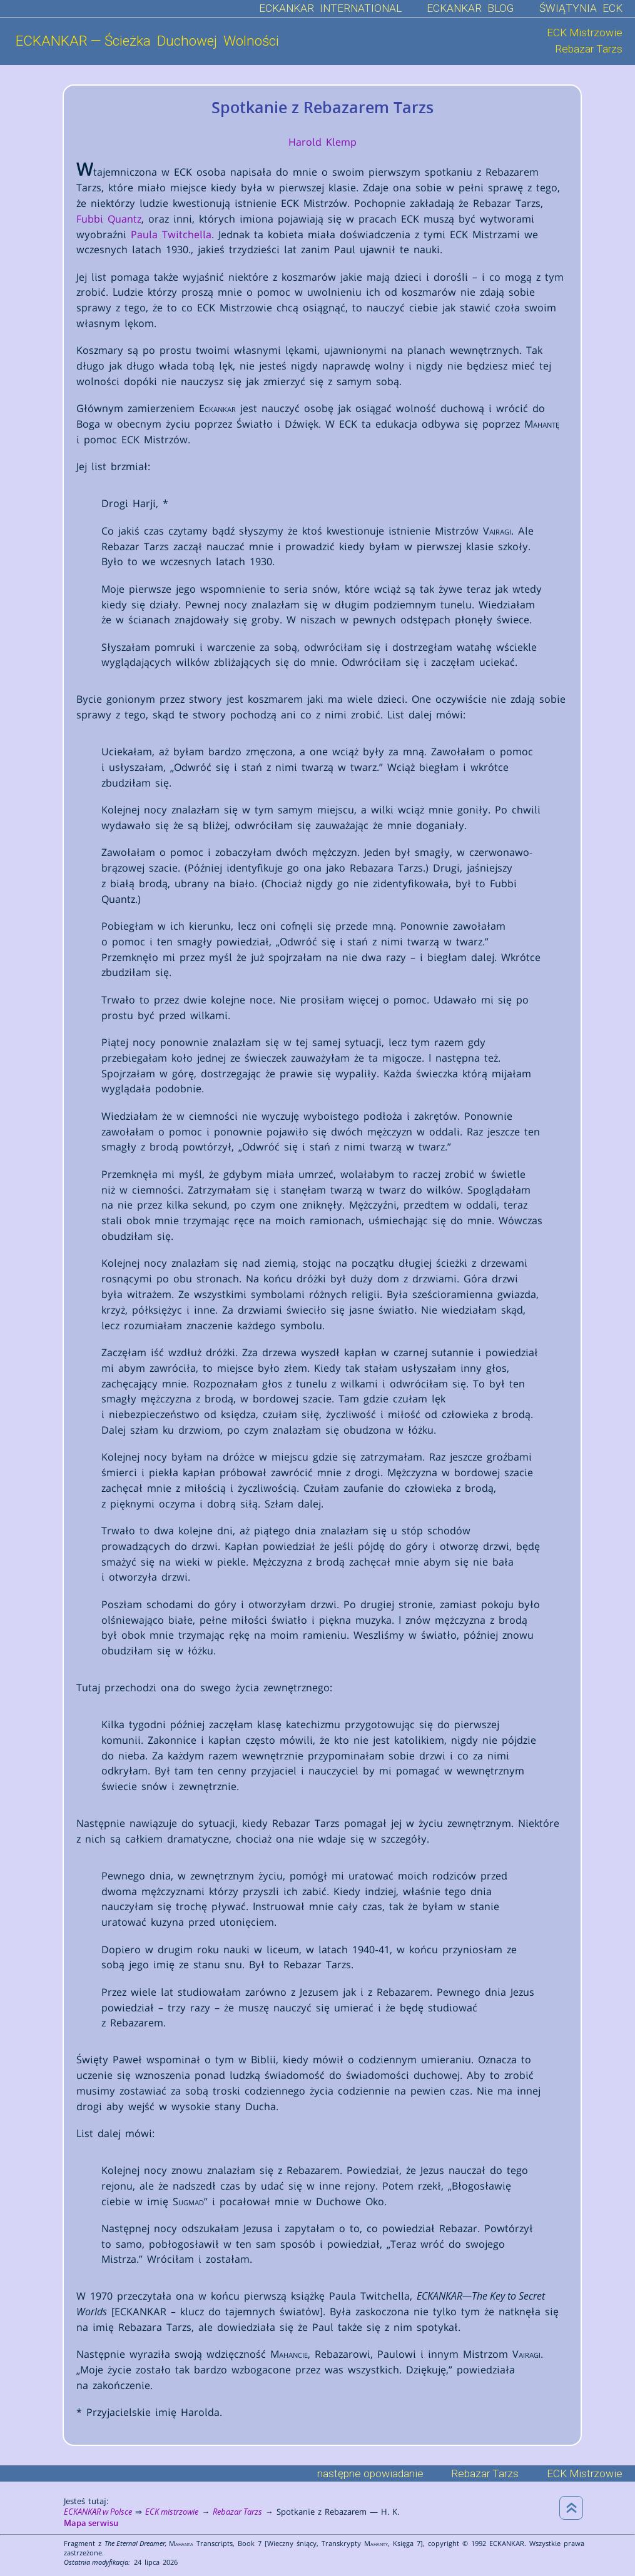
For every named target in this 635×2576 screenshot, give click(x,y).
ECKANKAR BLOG (470, 8)
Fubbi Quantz (108, 219)
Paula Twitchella (171, 234)
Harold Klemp (322, 142)
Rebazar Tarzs (588, 49)
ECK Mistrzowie (584, 32)
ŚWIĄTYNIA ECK (580, 8)
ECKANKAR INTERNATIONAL (330, 8)
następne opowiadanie (370, 2473)
